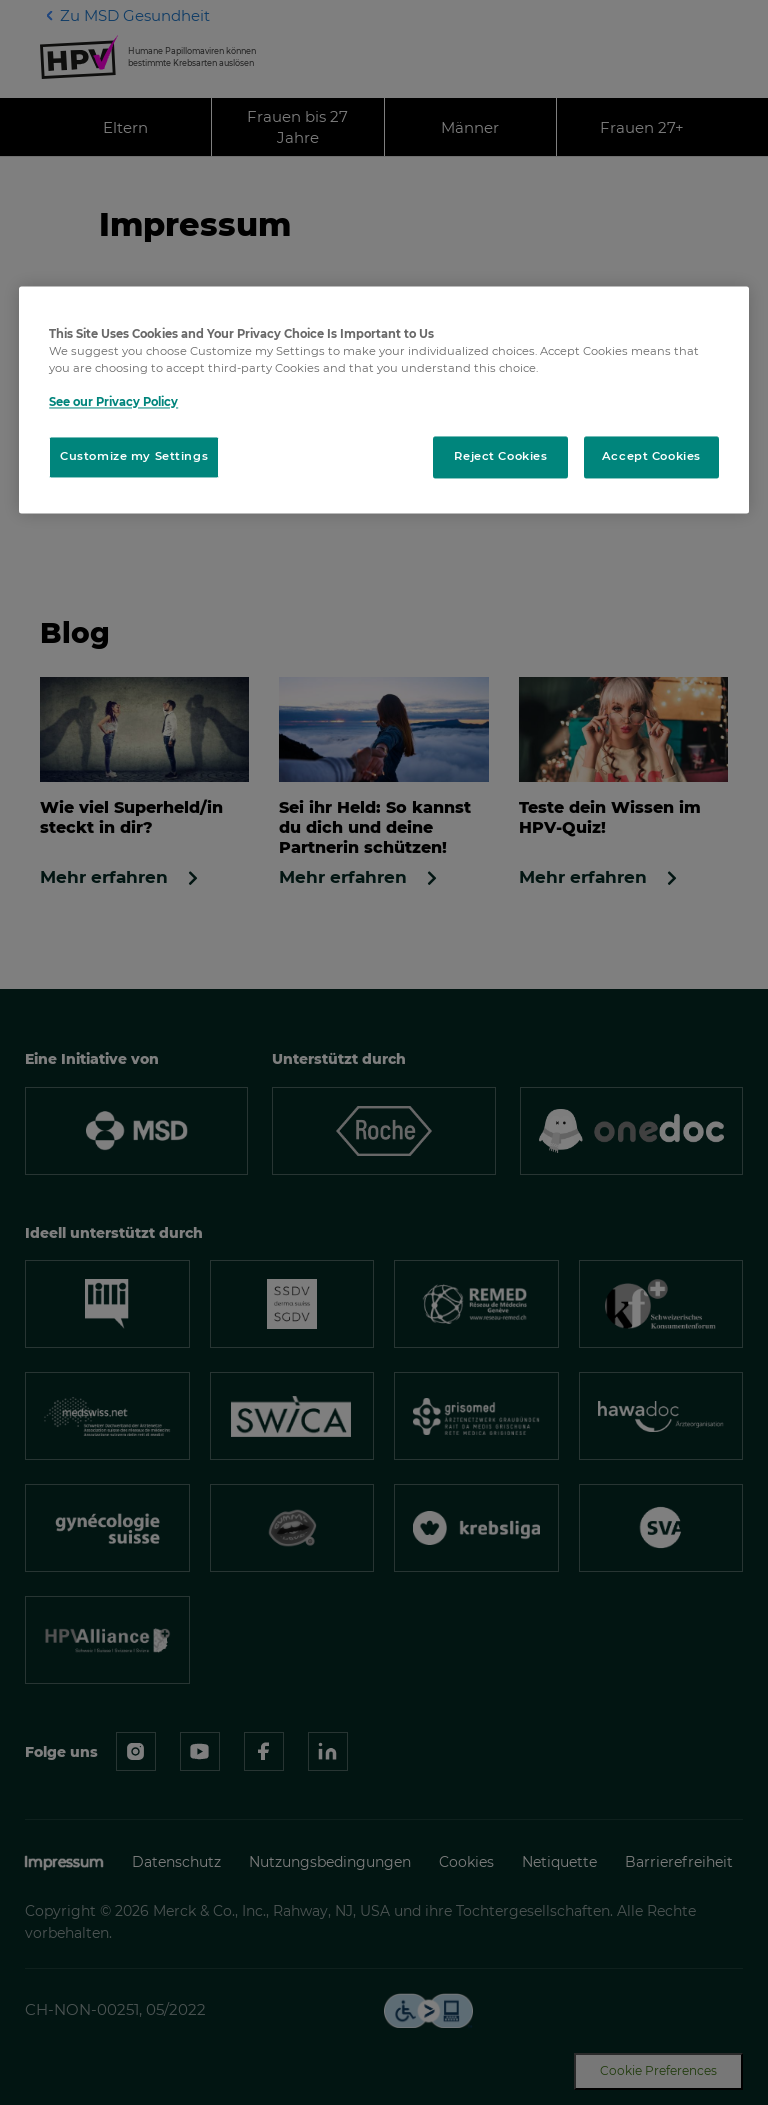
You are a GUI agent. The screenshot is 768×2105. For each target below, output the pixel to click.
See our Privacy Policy (113, 402)
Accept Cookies (651, 457)
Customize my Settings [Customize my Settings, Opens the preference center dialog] (134, 457)
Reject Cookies (500, 457)
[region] (384, 399)
